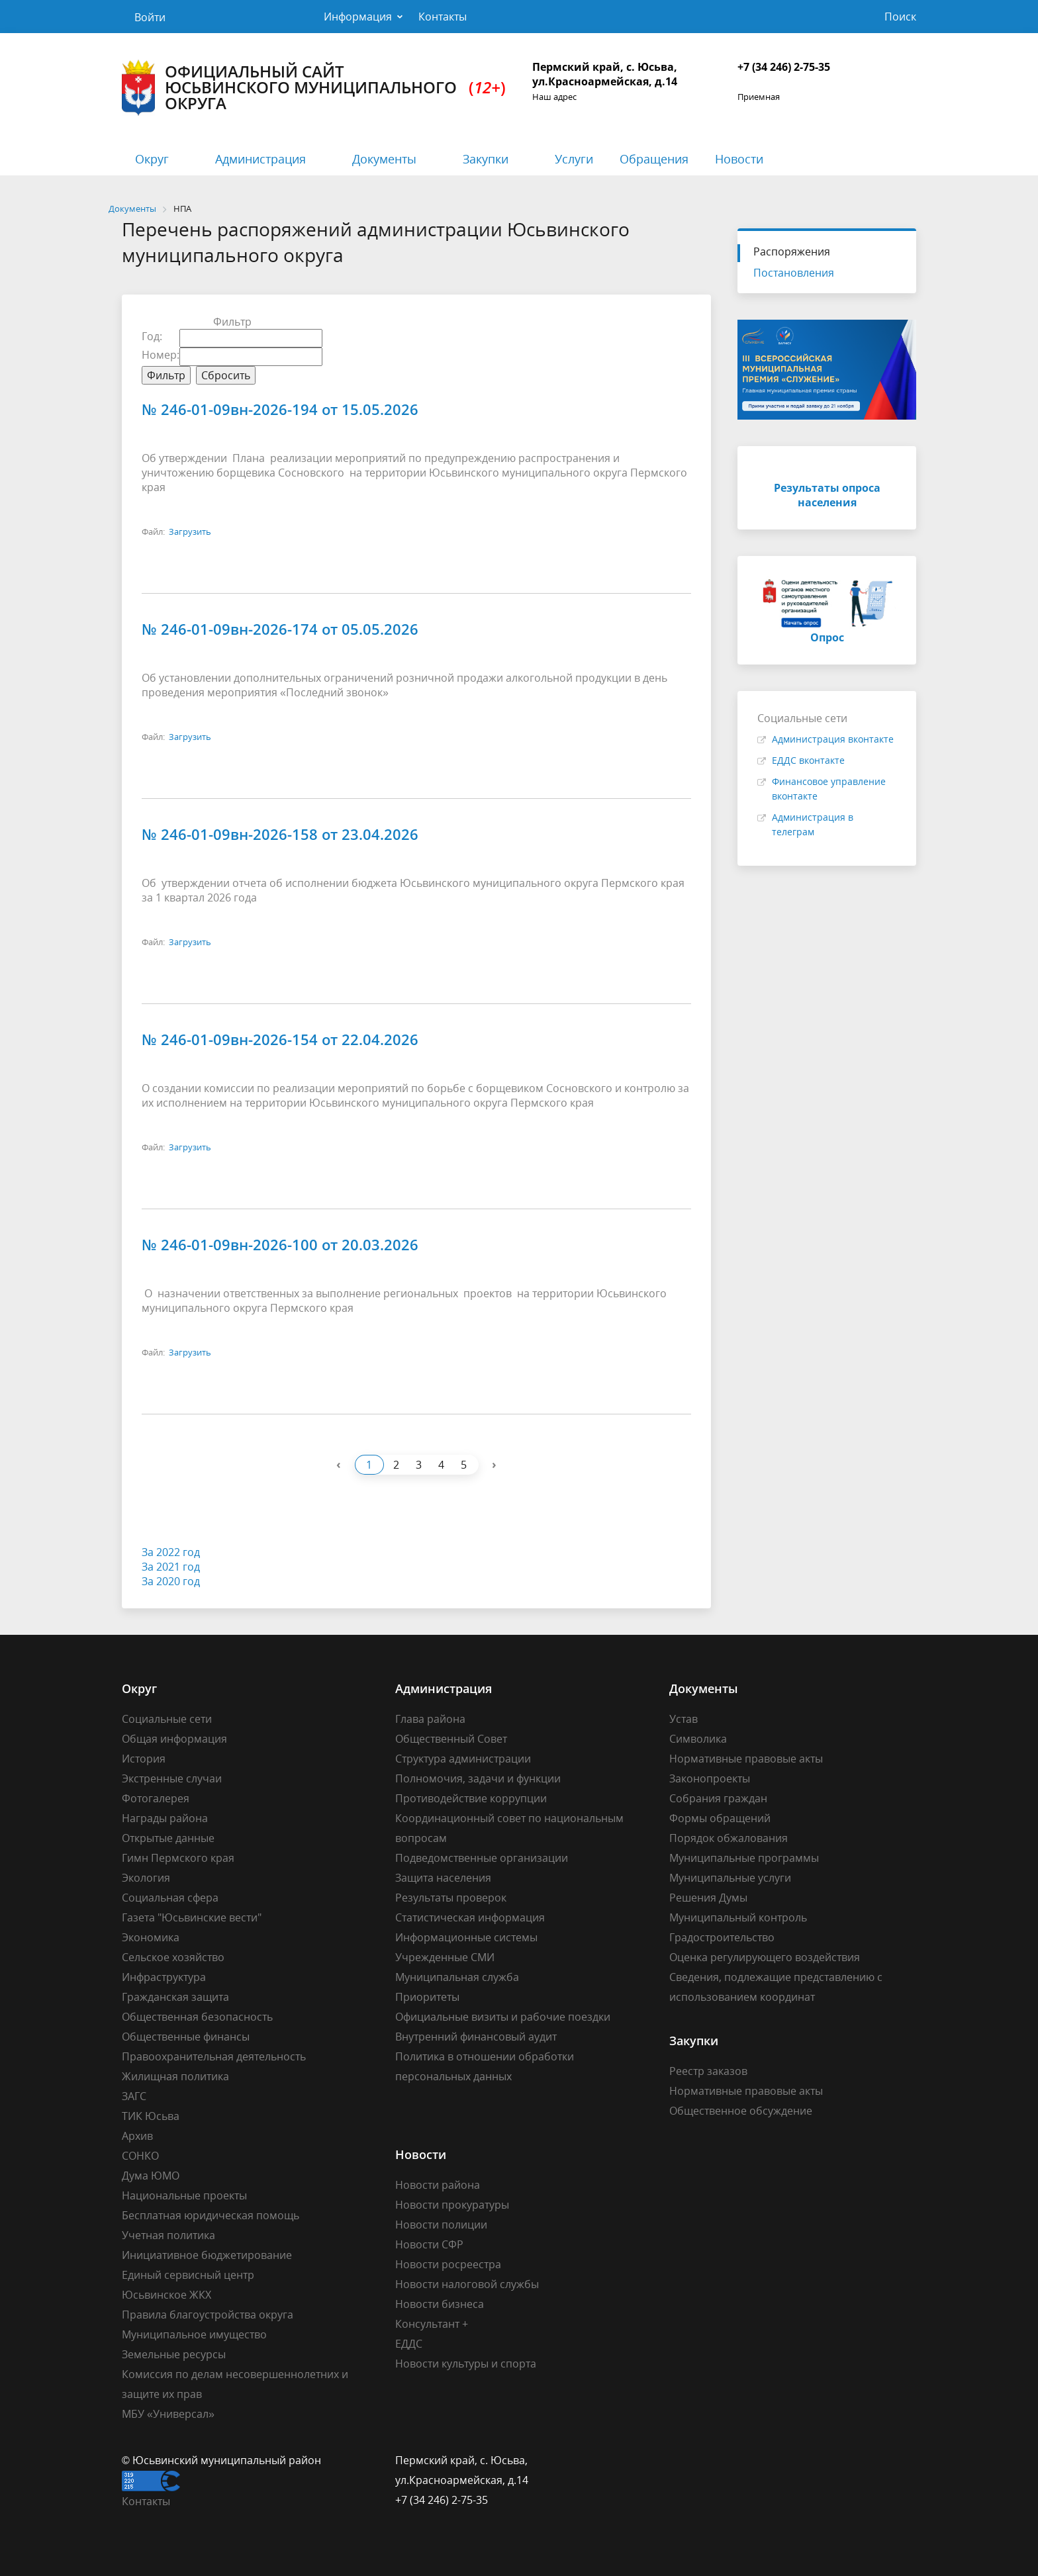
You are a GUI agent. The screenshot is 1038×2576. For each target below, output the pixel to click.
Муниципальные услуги (730, 1877)
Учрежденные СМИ (445, 1957)
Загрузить (190, 531)
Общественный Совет (451, 1738)
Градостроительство (722, 1937)
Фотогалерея (155, 1798)
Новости (739, 159)
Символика (698, 1738)
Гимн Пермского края (178, 1858)
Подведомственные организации (481, 1858)
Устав (683, 1719)
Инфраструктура (164, 1977)
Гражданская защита (175, 1997)
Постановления (793, 272)
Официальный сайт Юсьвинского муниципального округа (314, 88)
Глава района (430, 1719)
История (143, 1758)
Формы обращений (720, 1818)
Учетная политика (168, 2235)
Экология (146, 1877)
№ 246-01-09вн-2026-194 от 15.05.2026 (280, 409)
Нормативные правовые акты (746, 1758)
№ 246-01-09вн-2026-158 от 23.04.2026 (280, 834)
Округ (152, 159)
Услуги (574, 159)
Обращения (654, 159)
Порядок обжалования (728, 1838)
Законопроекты (709, 1778)
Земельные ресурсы (174, 2354)
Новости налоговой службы (467, 2284)
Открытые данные (168, 1838)
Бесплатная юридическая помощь (210, 2215)
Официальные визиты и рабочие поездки (502, 2016)
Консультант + (431, 2324)
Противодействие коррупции (471, 1798)
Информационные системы (466, 1937)
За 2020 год (171, 1581)
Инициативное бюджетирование (207, 2255)
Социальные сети (167, 1719)
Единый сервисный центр (188, 2275)
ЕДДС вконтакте (808, 760)
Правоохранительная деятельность (214, 2056)
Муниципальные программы (744, 1858)
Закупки (485, 159)
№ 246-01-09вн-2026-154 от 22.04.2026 (280, 1039)
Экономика (150, 1937)
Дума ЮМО (150, 2175)
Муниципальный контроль (738, 1917)
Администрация (260, 159)
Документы (384, 159)
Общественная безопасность (197, 2016)
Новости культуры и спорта (465, 2363)
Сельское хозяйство (173, 1957)
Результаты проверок (450, 1897)
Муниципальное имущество (194, 2334)
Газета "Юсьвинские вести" (191, 1917)
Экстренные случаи (172, 1778)
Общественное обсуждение (740, 2110)
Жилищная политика (175, 2076)
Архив (137, 2136)
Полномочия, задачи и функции (478, 1778)
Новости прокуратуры (452, 2204)
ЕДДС (408, 2343)
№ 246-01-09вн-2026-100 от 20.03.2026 (280, 1244)
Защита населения (443, 1877)
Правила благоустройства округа (207, 2314)
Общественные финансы (186, 2036)
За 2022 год (171, 1552)
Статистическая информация (470, 1917)
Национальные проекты (184, 2195)
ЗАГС (134, 2096)
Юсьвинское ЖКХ (166, 2294)
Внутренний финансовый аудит (476, 2036)
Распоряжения (791, 251)
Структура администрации (463, 1758)
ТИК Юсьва (150, 2116)
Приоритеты (427, 1997)
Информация (358, 16)
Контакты (442, 16)
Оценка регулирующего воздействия (764, 1957)
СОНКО (140, 2155)
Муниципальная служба (457, 1977)
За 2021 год (171, 1566)
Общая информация (174, 1738)
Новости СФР (429, 2244)
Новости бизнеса (439, 2304)
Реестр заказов (708, 2071)
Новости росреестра (448, 2264)
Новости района (437, 2185)
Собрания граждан (718, 1798)
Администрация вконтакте (833, 739)
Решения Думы (708, 1897)
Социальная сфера (170, 1897)
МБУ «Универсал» (168, 2414)
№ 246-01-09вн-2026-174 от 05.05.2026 (280, 629)
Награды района (165, 1818)
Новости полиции (441, 2224)
